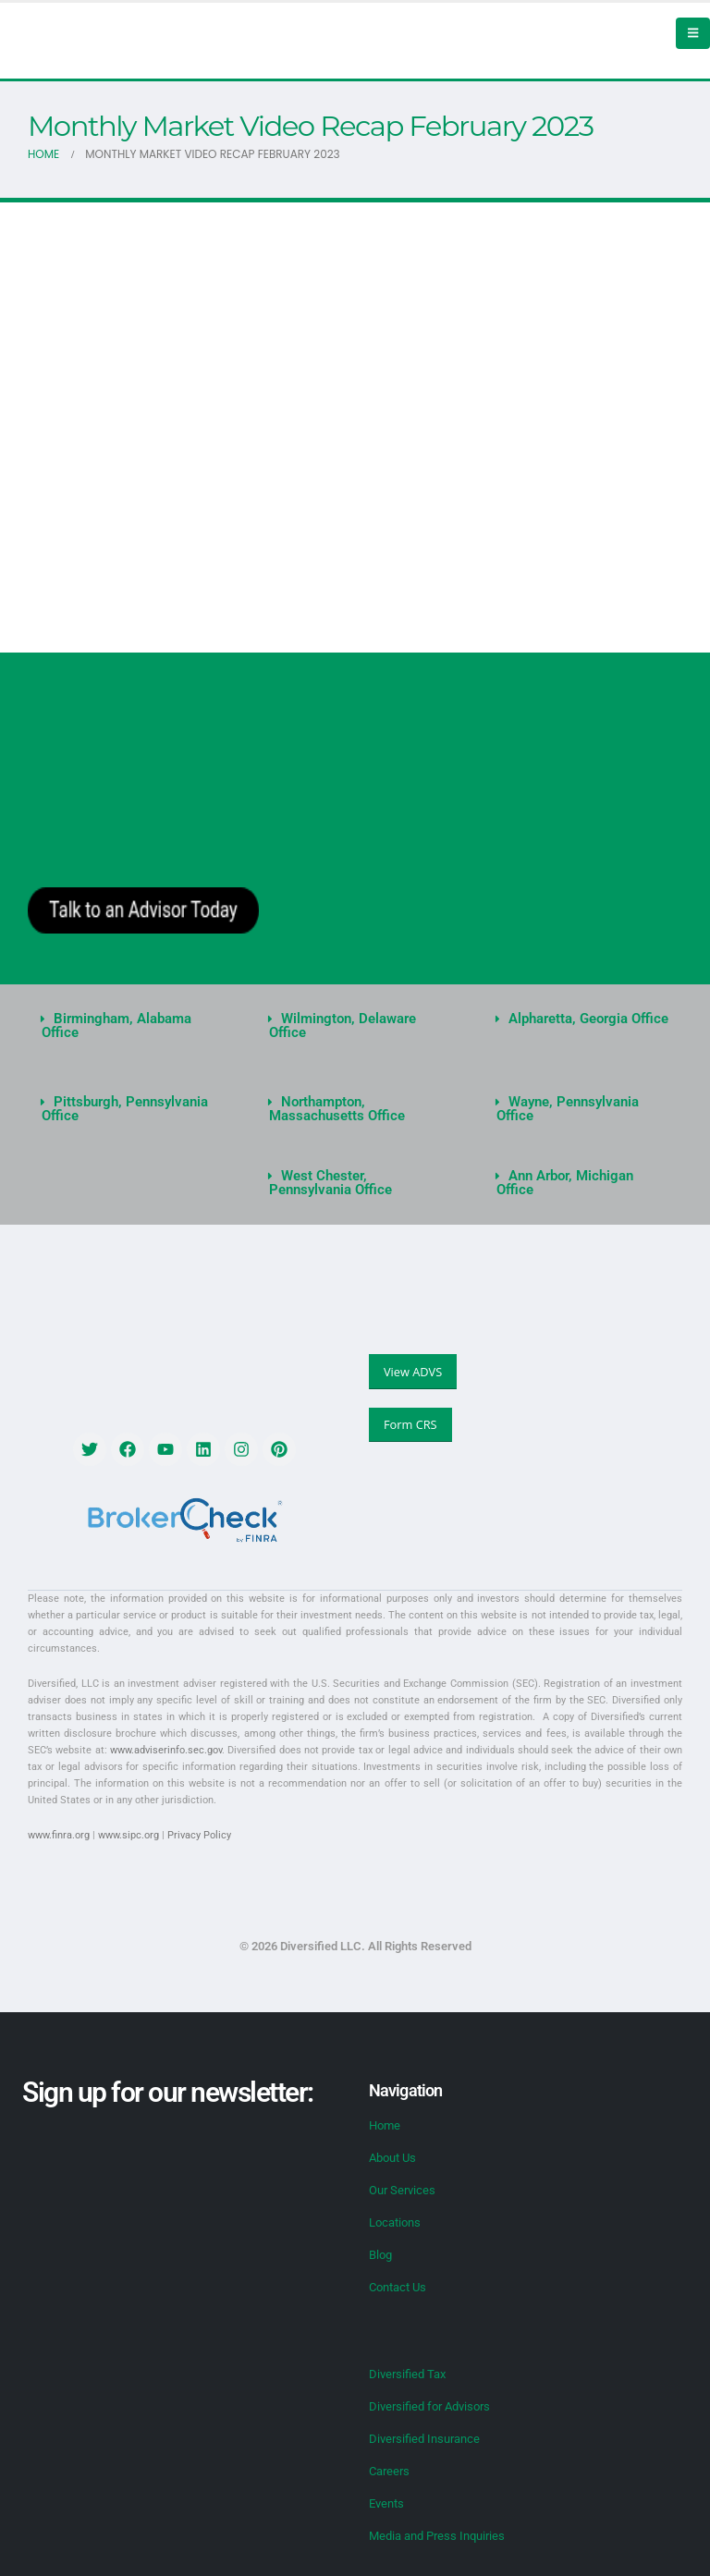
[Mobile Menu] (693, 33)
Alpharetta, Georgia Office (588, 1018)
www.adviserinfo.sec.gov (166, 1750)
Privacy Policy (199, 1835)
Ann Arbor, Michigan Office (564, 1182)
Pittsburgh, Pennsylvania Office (125, 1108)
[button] (127, 1026)
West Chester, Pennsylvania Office (330, 1182)
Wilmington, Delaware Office (342, 1025)
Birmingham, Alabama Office (116, 1025)
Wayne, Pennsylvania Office (567, 1108)
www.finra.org (59, 1835)
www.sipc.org (128, 1835)
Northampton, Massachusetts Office (337, 1108)
